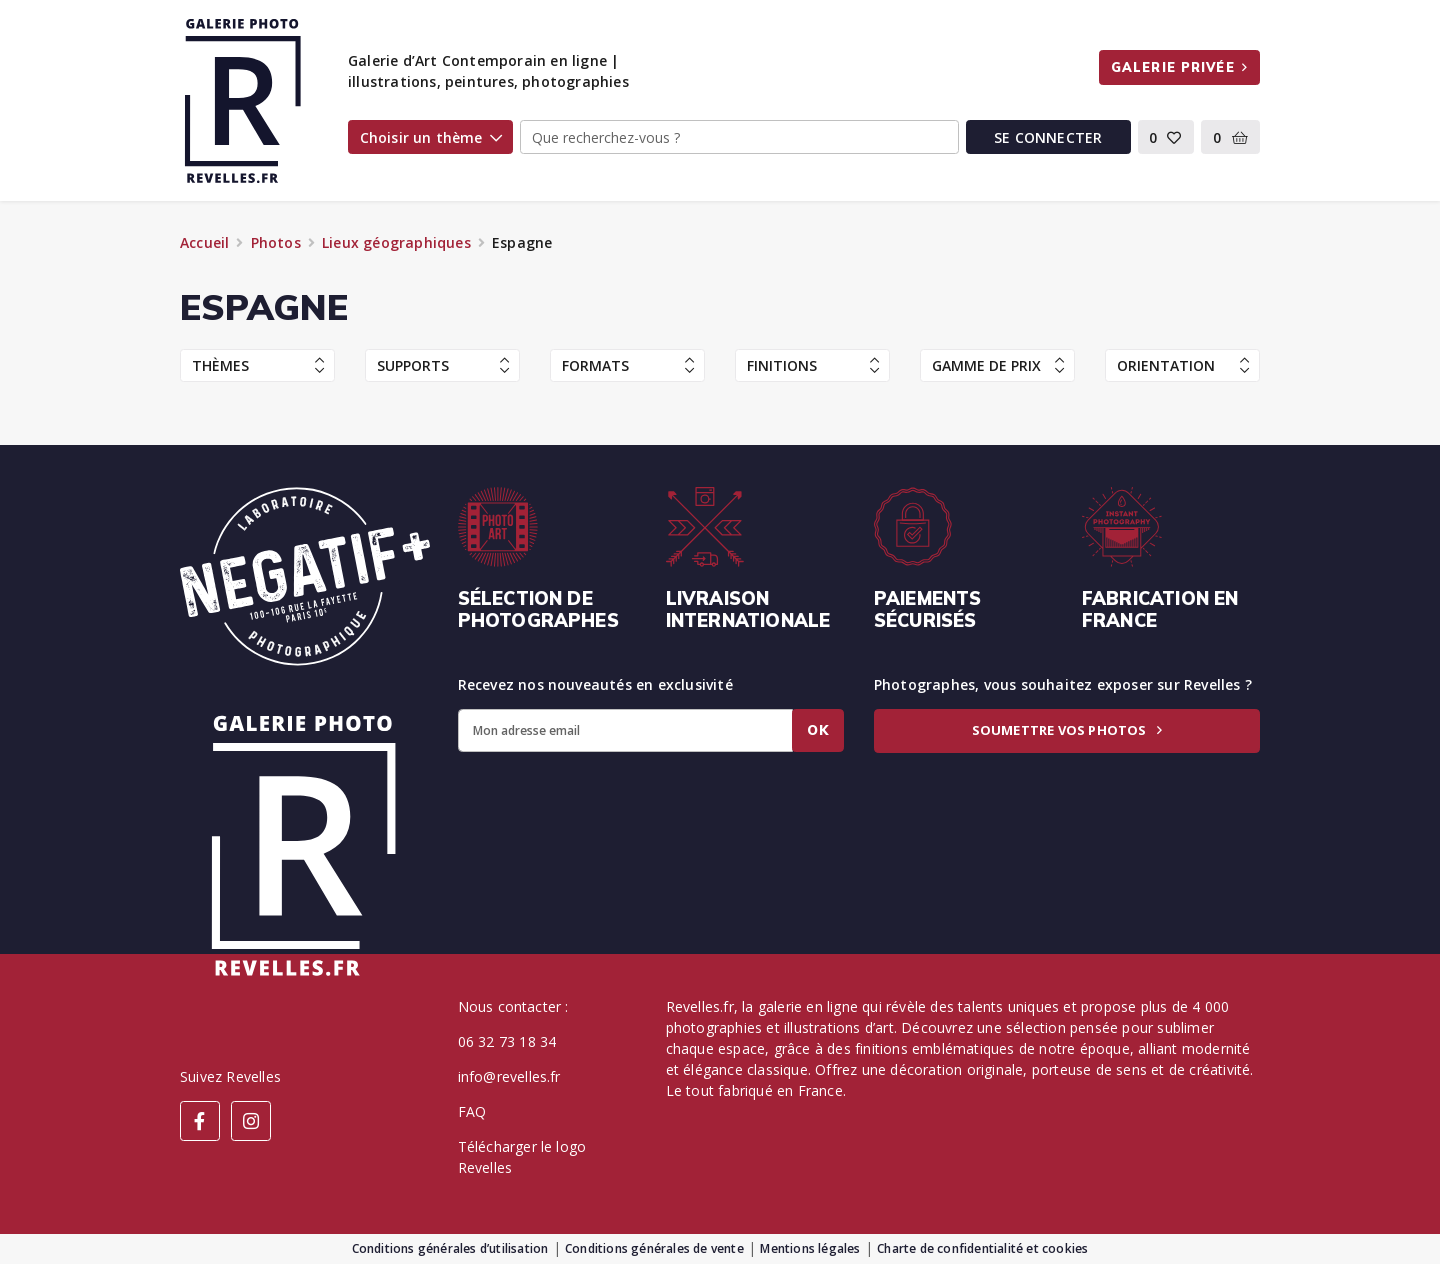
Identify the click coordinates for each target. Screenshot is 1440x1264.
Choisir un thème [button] (431, 137)
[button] (1166, 137)
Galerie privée (1179, 67)
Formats (628, 365)
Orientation (1183, 365)
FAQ (472, 1111)
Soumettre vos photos (1067, 730)
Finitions (813, 365)
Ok (818, 730)
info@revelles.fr (509, 1076)
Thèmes (258, 365)
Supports (443, 365)
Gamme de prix (998, 365)
